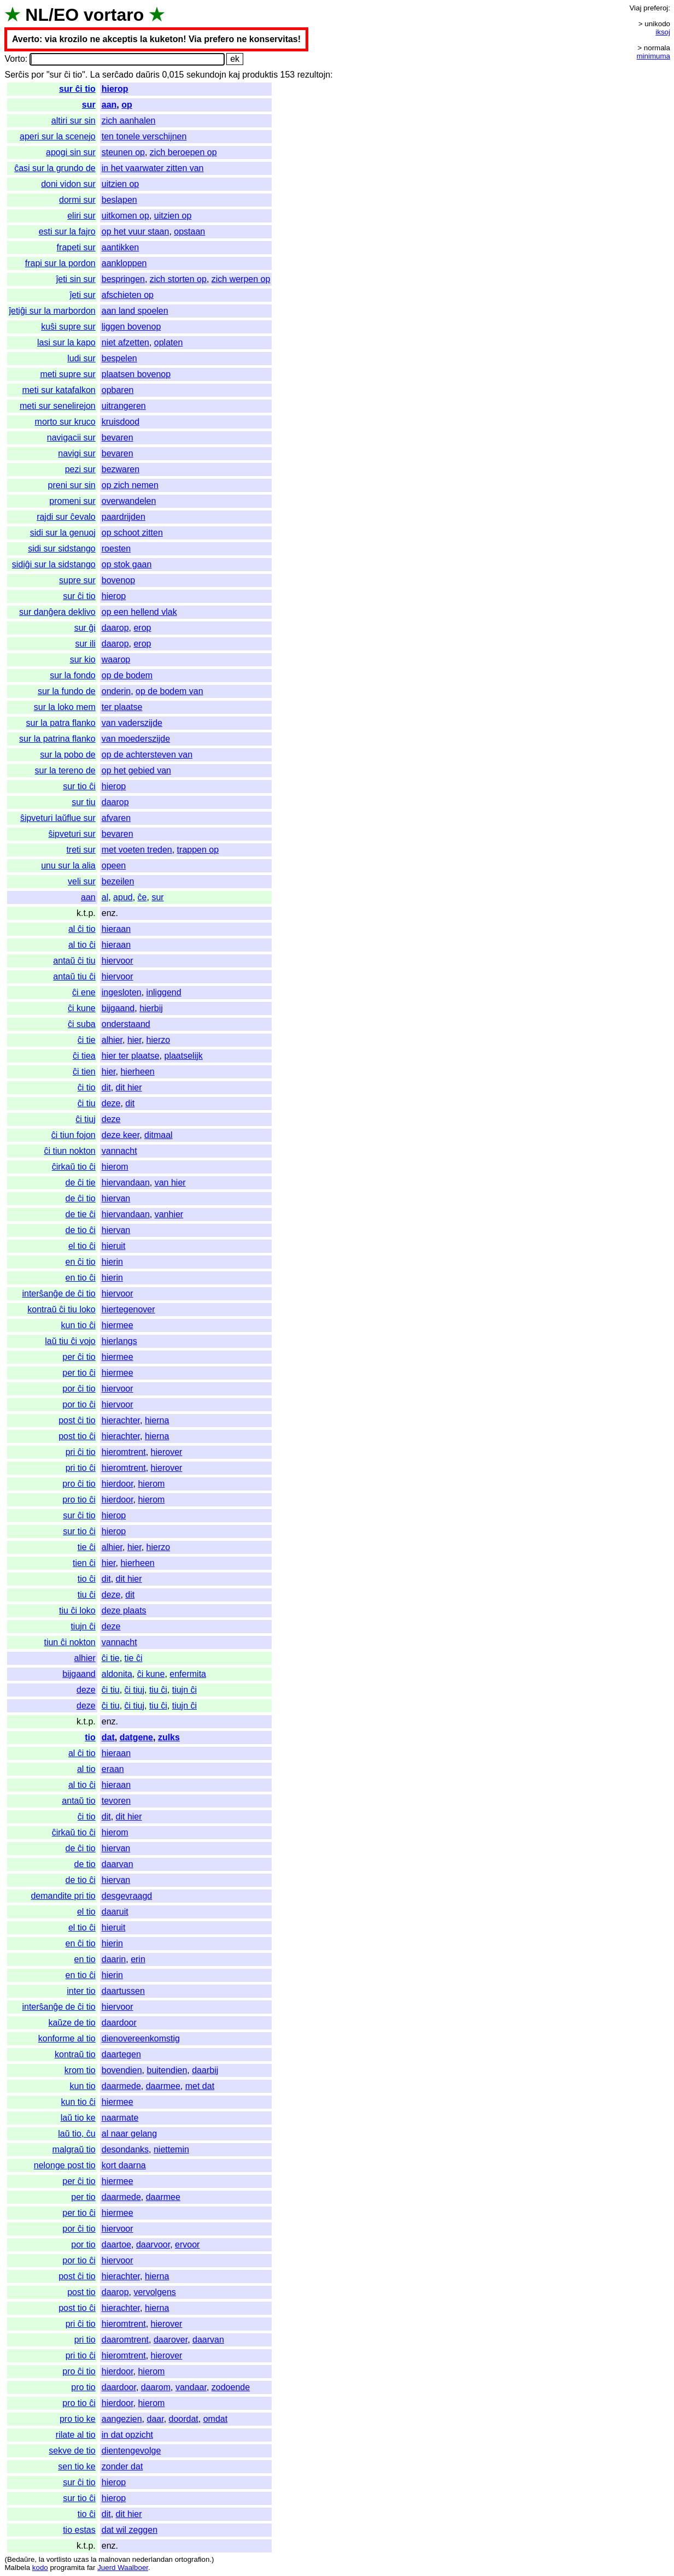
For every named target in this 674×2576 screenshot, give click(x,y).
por (37, 74)
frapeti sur (76, 247)
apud (123, 897)
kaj (233, 74)
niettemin (171, 2149)
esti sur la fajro (67, 231)
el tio (86, 1911)
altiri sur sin (73, 120)
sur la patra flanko (61, 722)
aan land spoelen (135, 310)
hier (134, 1040)
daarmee (163, 2086)
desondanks (125, 2149)
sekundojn (206, 74)
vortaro (114, 15)
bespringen (123, 279)
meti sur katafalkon (58, 390)
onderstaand (126, 1024)
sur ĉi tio (77, 88)
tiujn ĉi (83, 1626)
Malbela (17, 2567)
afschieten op (128, 295)
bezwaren (120, 469)
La (95, 74)
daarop (115, 627)
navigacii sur (71, 437)
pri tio (85, 2339)
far (91, 2567)
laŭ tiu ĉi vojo (70, 1341)
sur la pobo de (67, 754)
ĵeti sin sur (76, 279)
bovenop (118, 580)
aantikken (120, 247)
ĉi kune (82, 1008)
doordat (183, 2419)
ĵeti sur (83, 295)
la (41, 2559)
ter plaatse (122, 707)
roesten (116, 548)
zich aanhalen (129, 120)
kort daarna (124, 2165)
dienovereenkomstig (141, 2038)
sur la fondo (73, 675)
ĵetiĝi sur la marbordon (52, 310)
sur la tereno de (65, 770)
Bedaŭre (20, 2559)
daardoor (119, 2022)
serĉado (117, 74)
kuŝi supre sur (68, 326)
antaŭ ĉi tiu (74, 960)
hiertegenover (128, 1309)
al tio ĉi (82, 944)
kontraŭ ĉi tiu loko (61, 1309)
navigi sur (76, 453)
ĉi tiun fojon (73, 1135)
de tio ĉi (81, 1230)
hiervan (116, 1198)
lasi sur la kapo (66, 342)
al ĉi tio (82, 929)
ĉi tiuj (85, 1119)
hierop (115, 88)
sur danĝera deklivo (57, 612)
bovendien (122, 2070)
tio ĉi (87, 1578)
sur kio (83, 659)
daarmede (121, 2086)
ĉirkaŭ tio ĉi (74, 1166)
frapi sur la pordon (60, 263)
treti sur (80, 849)
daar (154, 2419)
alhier (112, 1040)
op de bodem (127, 675)
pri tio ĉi (81, 1467)
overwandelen (129, 501)
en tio (85, 1959)
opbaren (118, 390)
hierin (112, 1261)
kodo (40, 2567)
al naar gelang (129, 2133)
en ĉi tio (81, 1261)
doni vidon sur (68, 184)
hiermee (117, 1325)
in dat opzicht (127, 2434)
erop (142, 627)
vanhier (169, 1214)
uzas (81, 2559)
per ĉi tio (78, 1357)
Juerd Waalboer (122, 2567)
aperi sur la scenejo (58, 136)
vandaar (191, 2387)
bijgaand (118, 1008)
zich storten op (178, 279)
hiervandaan (126, 1182)
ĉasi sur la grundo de (55, 168)
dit (106, 1087)
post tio (81, 2292)
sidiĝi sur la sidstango (54, 564)
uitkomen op (125, 215)
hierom (115, 1166)
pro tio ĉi (78, 1499)
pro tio (83, 2387)
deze (111, 1103)
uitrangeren (124, 405)
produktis (260, 74)
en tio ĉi (81, 1277)
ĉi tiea (84, 1055)
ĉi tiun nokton (69, 1150)
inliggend (163, 992)
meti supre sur (67, 374)
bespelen (119, 358)
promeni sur (72, 501)
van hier (170, 1182)
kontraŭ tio (75, 2054)
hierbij (151, 1008)
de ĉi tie (81, 1182)
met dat (199, 2086)
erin (138, 1959)
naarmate (120, 2117)
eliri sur (81, 215)
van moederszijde (136, 738)
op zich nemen (130, 485)
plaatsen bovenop (136, 374)
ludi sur (81, 358)
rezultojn (313, 74)
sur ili (85, 643)
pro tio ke (78, 2419)
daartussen (123, 1991)
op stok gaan (127, 564)
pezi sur (80, 469)
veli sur (82, 881)
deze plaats (124, 1610)
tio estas (79, 2529)
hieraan (116, 929)
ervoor (187, 2244)
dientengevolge (131, 2450)
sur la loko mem (65, 707)
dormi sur (77, 199)
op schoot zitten (132, 532)
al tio (86, 1769)
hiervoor (117, 960)
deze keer (120, 1135)
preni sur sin (72, 485)
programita (67, 2567)
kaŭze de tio (71, 2022)
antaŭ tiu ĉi (74, 976)
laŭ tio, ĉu (76, 2133)
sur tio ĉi (79, 786)
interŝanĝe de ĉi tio (58, 1293)
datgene (136, 1737)
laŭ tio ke (78, 2117)
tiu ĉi (87, 1594)
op (126, 104)
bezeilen (118, 881)
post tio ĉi (77, 1436)
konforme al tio (67, 2038)
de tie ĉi (81, 1214)
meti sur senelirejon (58, 405)
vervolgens (154, 2292)
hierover (167, 1452)
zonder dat (122, 2466)
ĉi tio (87, 1087)
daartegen (121, 2054)
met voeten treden (137, 849)
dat (108, 1737)
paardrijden (123, 516)
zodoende (231, 2387)
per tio (83, 2197)
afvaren (116, 818)
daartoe (116, 2244)
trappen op (198, 849)
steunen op (123, 152)
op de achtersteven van (147, 754)
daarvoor (153, 2244)
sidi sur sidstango (62, 548)
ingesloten (122, 992)
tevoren (116, 1800)
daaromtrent (125, 2339)
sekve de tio (72, 2450)
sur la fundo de (67, 691)
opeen (114, 865)
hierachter (121, 1420)
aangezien (122, 2419)
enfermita (187, 1674)
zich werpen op (241, 279)
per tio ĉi (78, 1372)
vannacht (119, 1150)
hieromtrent (124, 1452)
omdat (215, 2419)
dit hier (129, 1087)
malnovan (114, 2559)
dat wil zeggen (129, 2529)
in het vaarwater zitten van (153, 168)
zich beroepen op (183, 152)
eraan (113, 1769)
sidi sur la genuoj (63, 532)
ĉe (142, 897)
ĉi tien (84, 1071)
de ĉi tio (81, 1198)
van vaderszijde (132, 722)
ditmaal (158, 1135)
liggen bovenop (131, 326)
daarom (156, 2387)
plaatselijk (183, 1055)
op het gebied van (136, 770)
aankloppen (124, 263)
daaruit (115, 1911)
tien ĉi (84, 1563)
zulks (169, 1737)
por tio (83, 2244)
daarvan (117, 1864)
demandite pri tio (63, 1895)
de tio (85, 1864)
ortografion (192, 2559)
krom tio (80, 2070)
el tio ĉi (82, 1246)
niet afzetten (125, 342)
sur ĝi (85, 627)
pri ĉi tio (81, 1452)
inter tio (81, 1991)
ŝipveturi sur (72, 833)
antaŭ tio (78, 1800)
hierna (157, 1420)
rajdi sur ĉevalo (66, 516)
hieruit (114, 1246)
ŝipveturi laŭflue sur (58, 818)
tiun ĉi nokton (69, 1642)
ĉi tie (87, 1040)
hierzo (158, 1040)
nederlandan (152, 2559)
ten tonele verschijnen (144, 136)
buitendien (166, 2070)
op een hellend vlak (139, 612)
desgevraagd (127, 1895)
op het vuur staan (135, 231)
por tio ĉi (78, 1404)
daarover (170, 2339)
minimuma (653, 56)
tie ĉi (87, 1547)
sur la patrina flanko (57, 738)
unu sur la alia (68, 865)
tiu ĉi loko (77, 1610)
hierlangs (119, 1341)
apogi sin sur (71, 152)
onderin (116, 691)
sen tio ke (76, 2466)
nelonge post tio (65, 2165)
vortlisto (59, 2559)
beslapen (119, 199)
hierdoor (117, 1483)
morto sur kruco (65, 421)
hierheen (137, 1071)
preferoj (655, 8)
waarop (116, 659)
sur (89, 104)
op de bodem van (169, 691)
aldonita (117, 1674)
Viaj (635, 8)
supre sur (77, 580)
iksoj (662, 32)
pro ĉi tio (78, 1483)
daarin (114, 1959)
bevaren (117, 437)
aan (109, 104)
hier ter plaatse (131, 1055)
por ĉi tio (78, 1388)
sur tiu (84, 802)
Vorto (14, 58)
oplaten (168, 342)
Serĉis (16, 74)
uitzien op (120, 184)
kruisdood (120, 421)
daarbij (205, 2070)
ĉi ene (84, 992)
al (105, 897)
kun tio (83, 2086)
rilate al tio (76, 2434)
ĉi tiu (87, 1103)
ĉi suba (82, 1024)
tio (90, 1737)
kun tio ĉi (78, 1325)
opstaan (189, 231)
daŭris (148, 74)
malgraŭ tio (74, 2149)
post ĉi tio (77, 1420)
